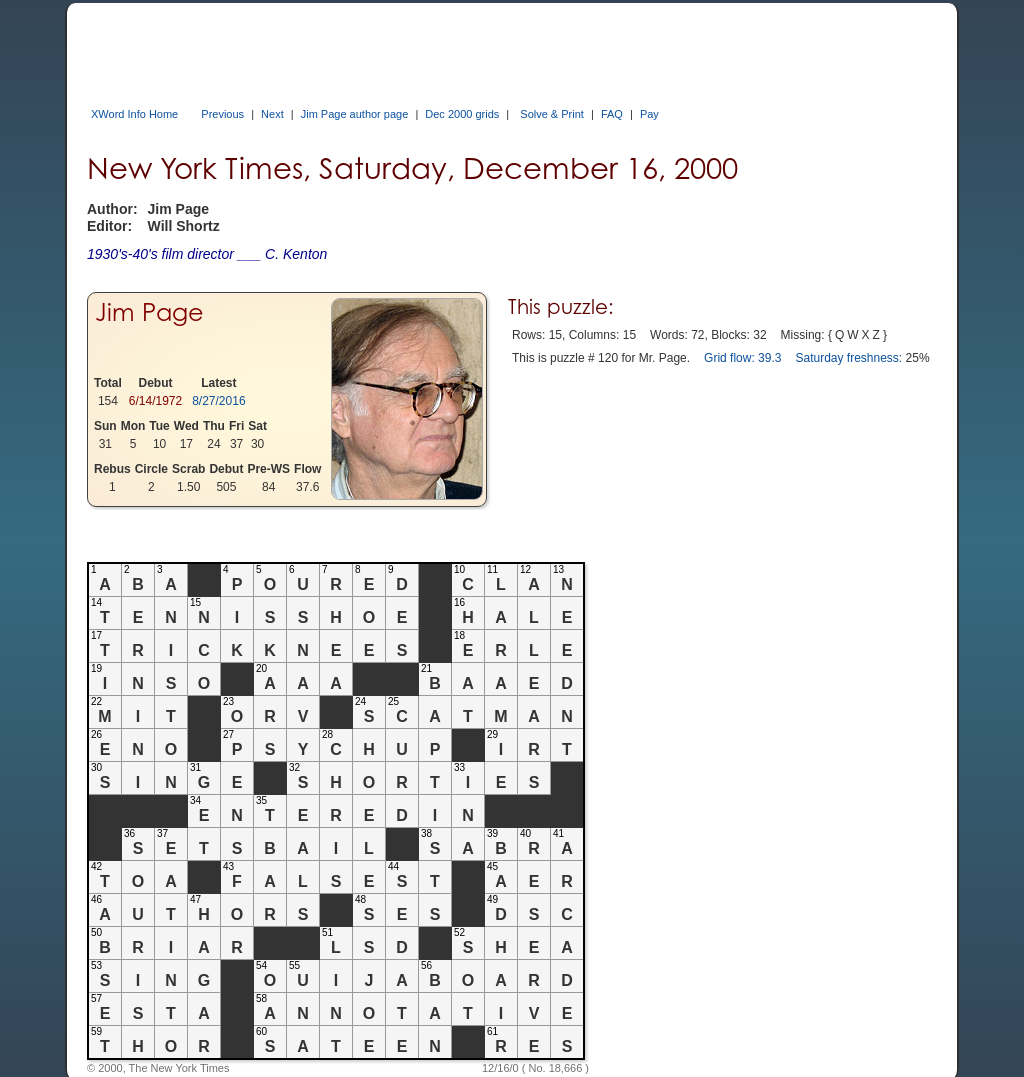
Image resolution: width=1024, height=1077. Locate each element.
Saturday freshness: (848, 358)
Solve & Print (552, 114)
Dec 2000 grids (462, 114)
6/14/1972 (155, 401)
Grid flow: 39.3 (742, 358)
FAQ (612, 114)
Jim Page (149, 312)
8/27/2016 (218, 401)
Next (272, 114)
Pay (649, 114)
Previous (222, 114)
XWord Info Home (134, 114)
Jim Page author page (355, 114)
